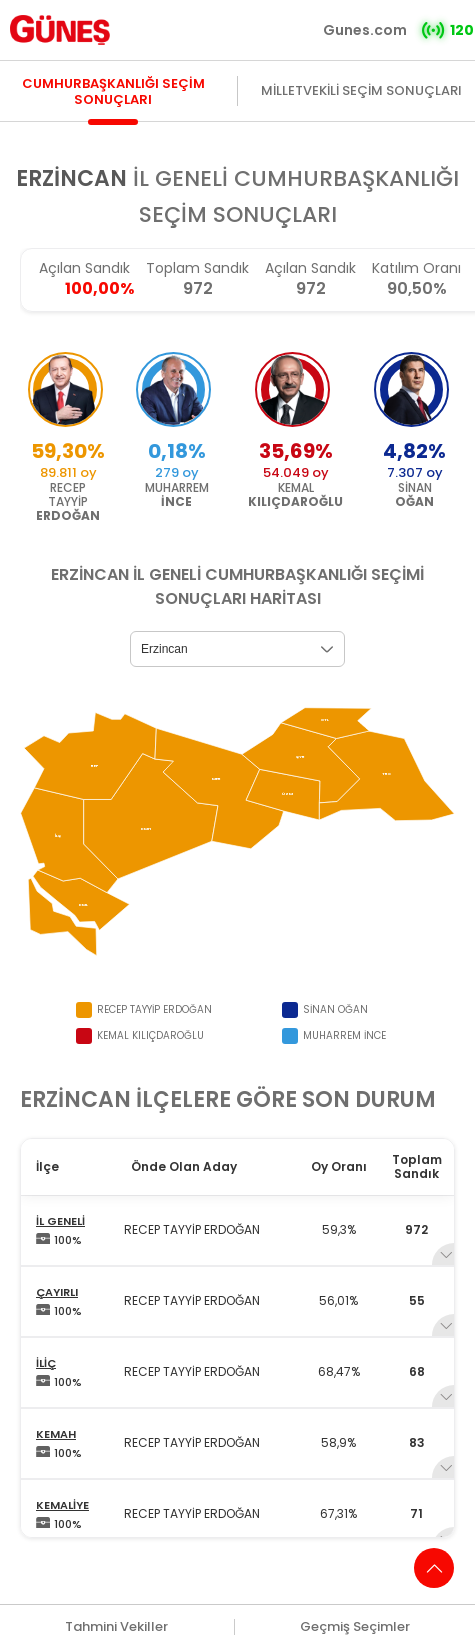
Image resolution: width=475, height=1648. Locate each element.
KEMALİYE (62, 1505)
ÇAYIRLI (57, 1292)
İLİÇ (46, 1363)
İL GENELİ (60, 1221)
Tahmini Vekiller (116, 1627)
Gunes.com (365, 30)
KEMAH (56, 1434)
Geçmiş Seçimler (355, 1627)
